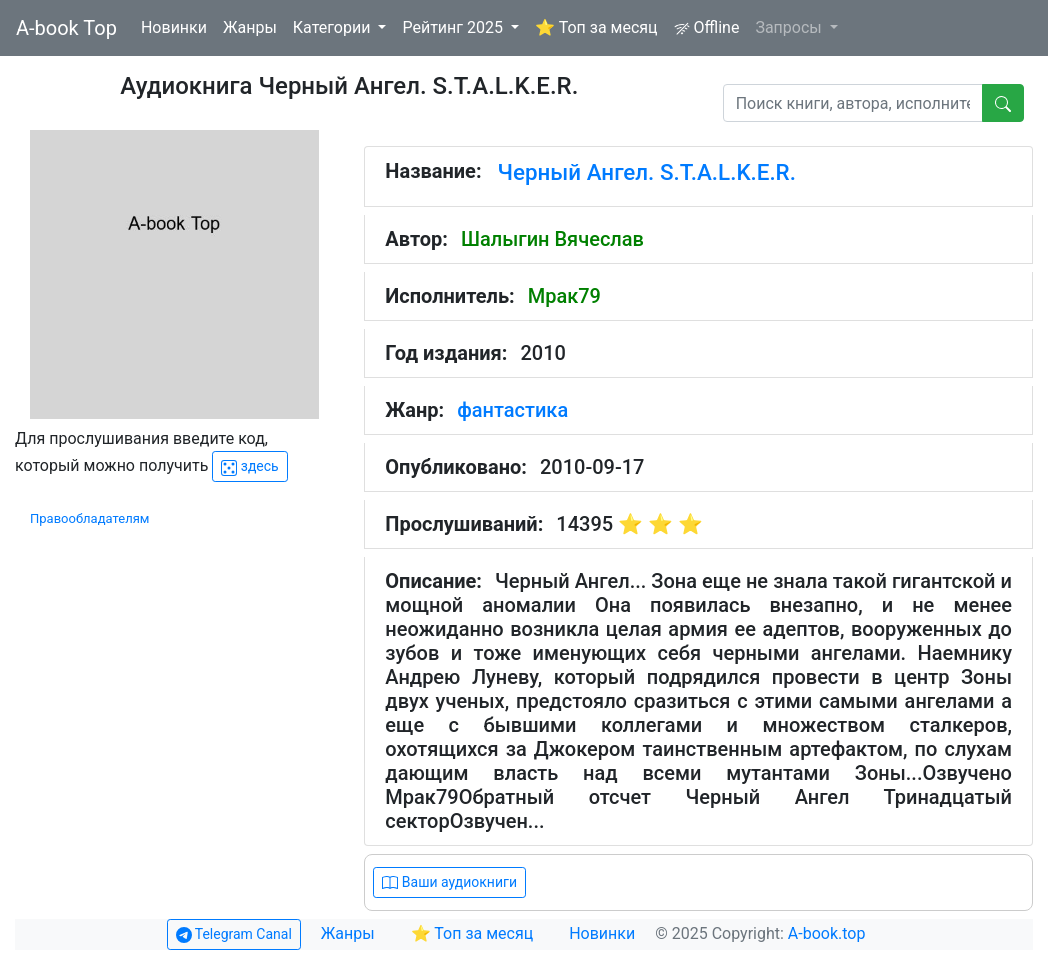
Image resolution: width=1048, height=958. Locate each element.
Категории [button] (334, 27)
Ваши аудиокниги (449, 882)
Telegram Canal (234, 934)
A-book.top (827, 933)
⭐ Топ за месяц (596, 27)
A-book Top (66, 28)
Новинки (174, 27)
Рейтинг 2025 (454, 27)
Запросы (790, 27)
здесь (249, 466)
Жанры (250, 27)
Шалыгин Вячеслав (552, 239)
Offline (707, 27)
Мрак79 (564, 296)
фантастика (512, 410)
